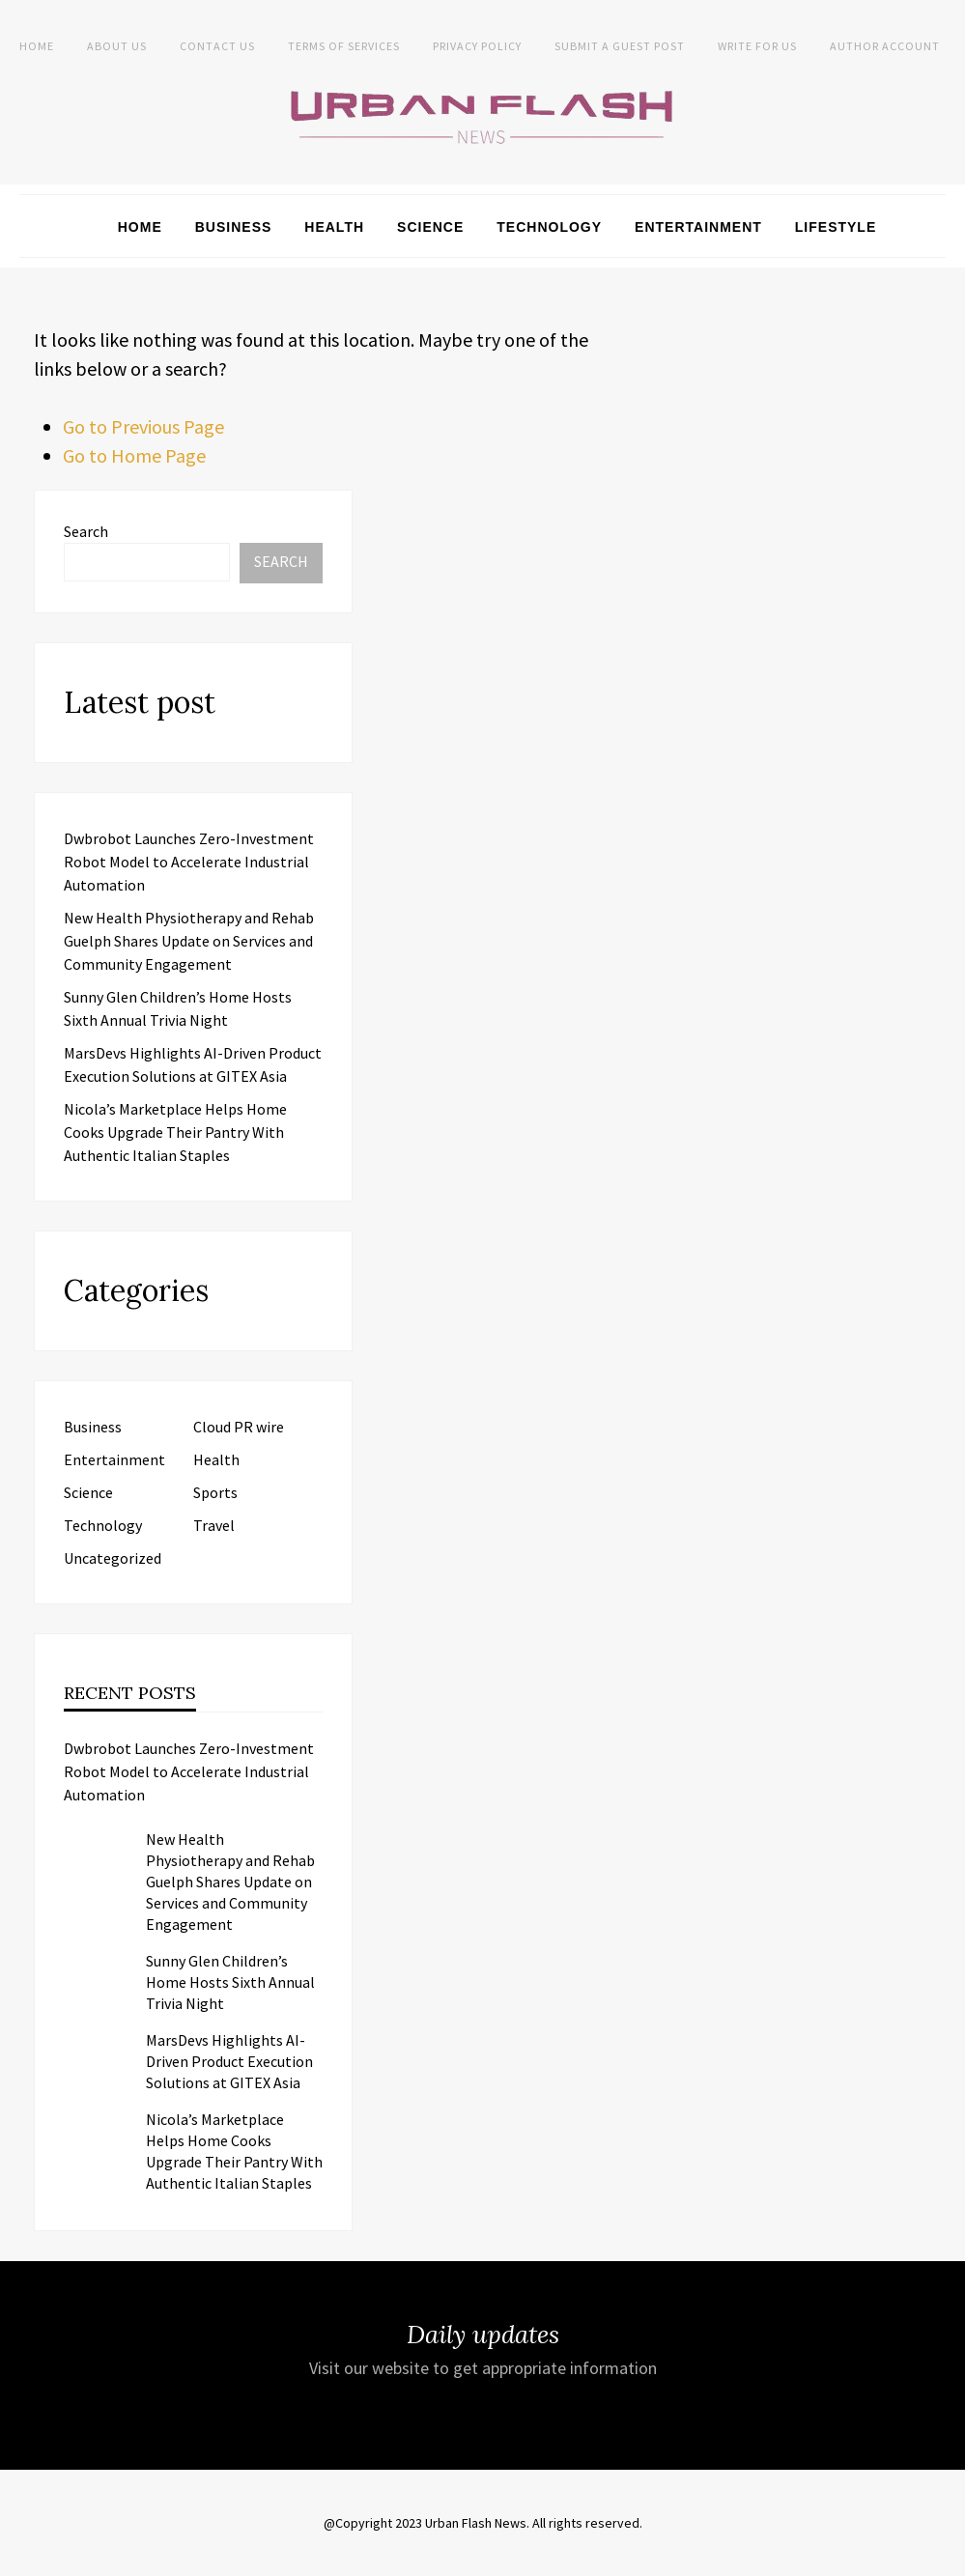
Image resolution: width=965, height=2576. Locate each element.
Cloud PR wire (238, 1426)
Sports (215, 1492)
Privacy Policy (477, 46)
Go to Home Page (134, 455)
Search (86, 531)
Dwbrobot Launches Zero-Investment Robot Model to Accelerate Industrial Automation (189, 861)
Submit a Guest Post (619, 46)
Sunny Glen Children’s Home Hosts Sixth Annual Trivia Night (230, 1982)
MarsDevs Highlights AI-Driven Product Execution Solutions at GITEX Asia (229, 2061)
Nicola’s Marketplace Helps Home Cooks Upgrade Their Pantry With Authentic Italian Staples (175, 1132)
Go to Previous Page (143, 426)
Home (36, 46)
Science (430, 227)
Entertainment (698, 227)
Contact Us (217, 46)
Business (233, 227)
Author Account (885, 46)
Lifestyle (835, 227)
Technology (549, 227)
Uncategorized (112, 1558)
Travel (214, 1525)
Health (334, 227)
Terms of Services (344, 46)
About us (117, 46)
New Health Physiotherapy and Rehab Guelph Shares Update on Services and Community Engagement (189, 941)
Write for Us (757, 46)
